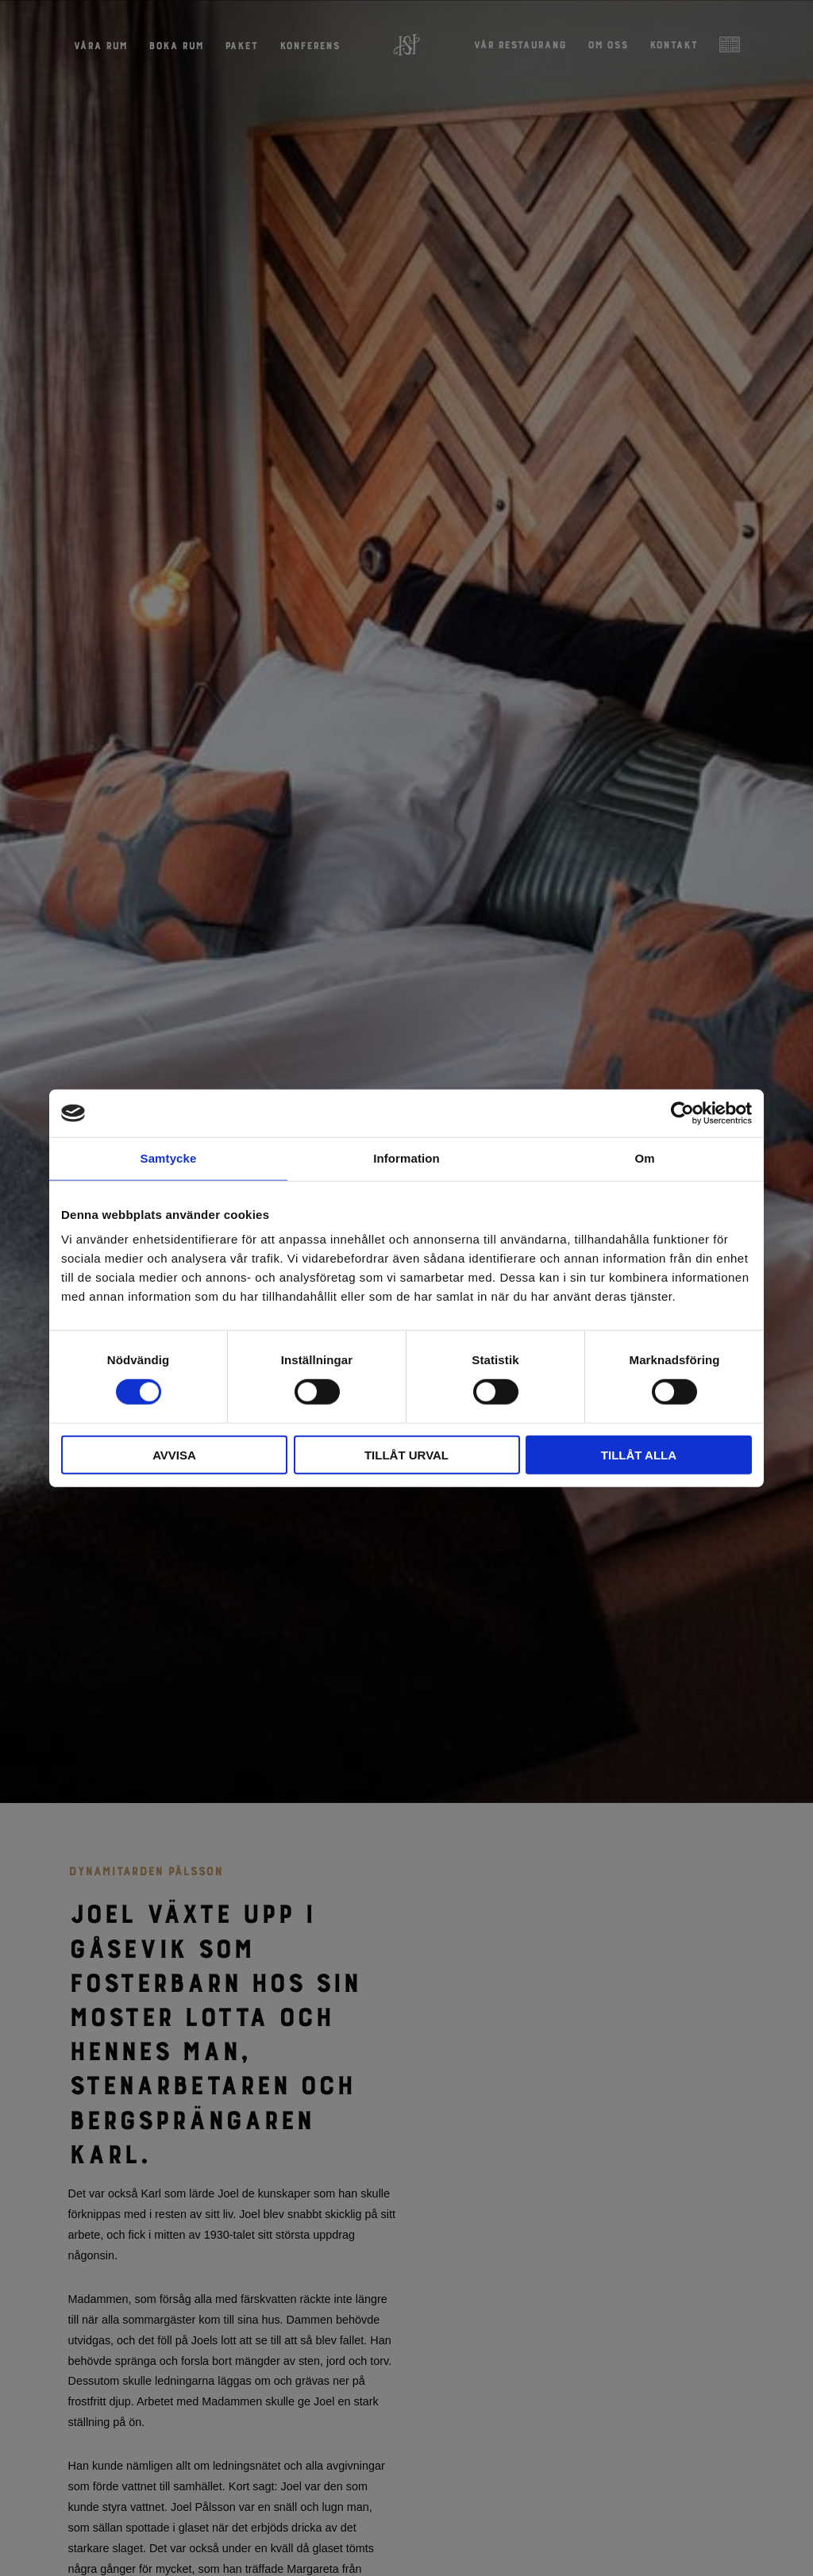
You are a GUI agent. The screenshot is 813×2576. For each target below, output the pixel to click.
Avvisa (174, 1454)
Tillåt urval (406, 1454)
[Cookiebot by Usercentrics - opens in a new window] (682, 1113)
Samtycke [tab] (169, 1158)
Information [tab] (406, 1158)
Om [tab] (644, 1158)
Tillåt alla (638, 1454)
